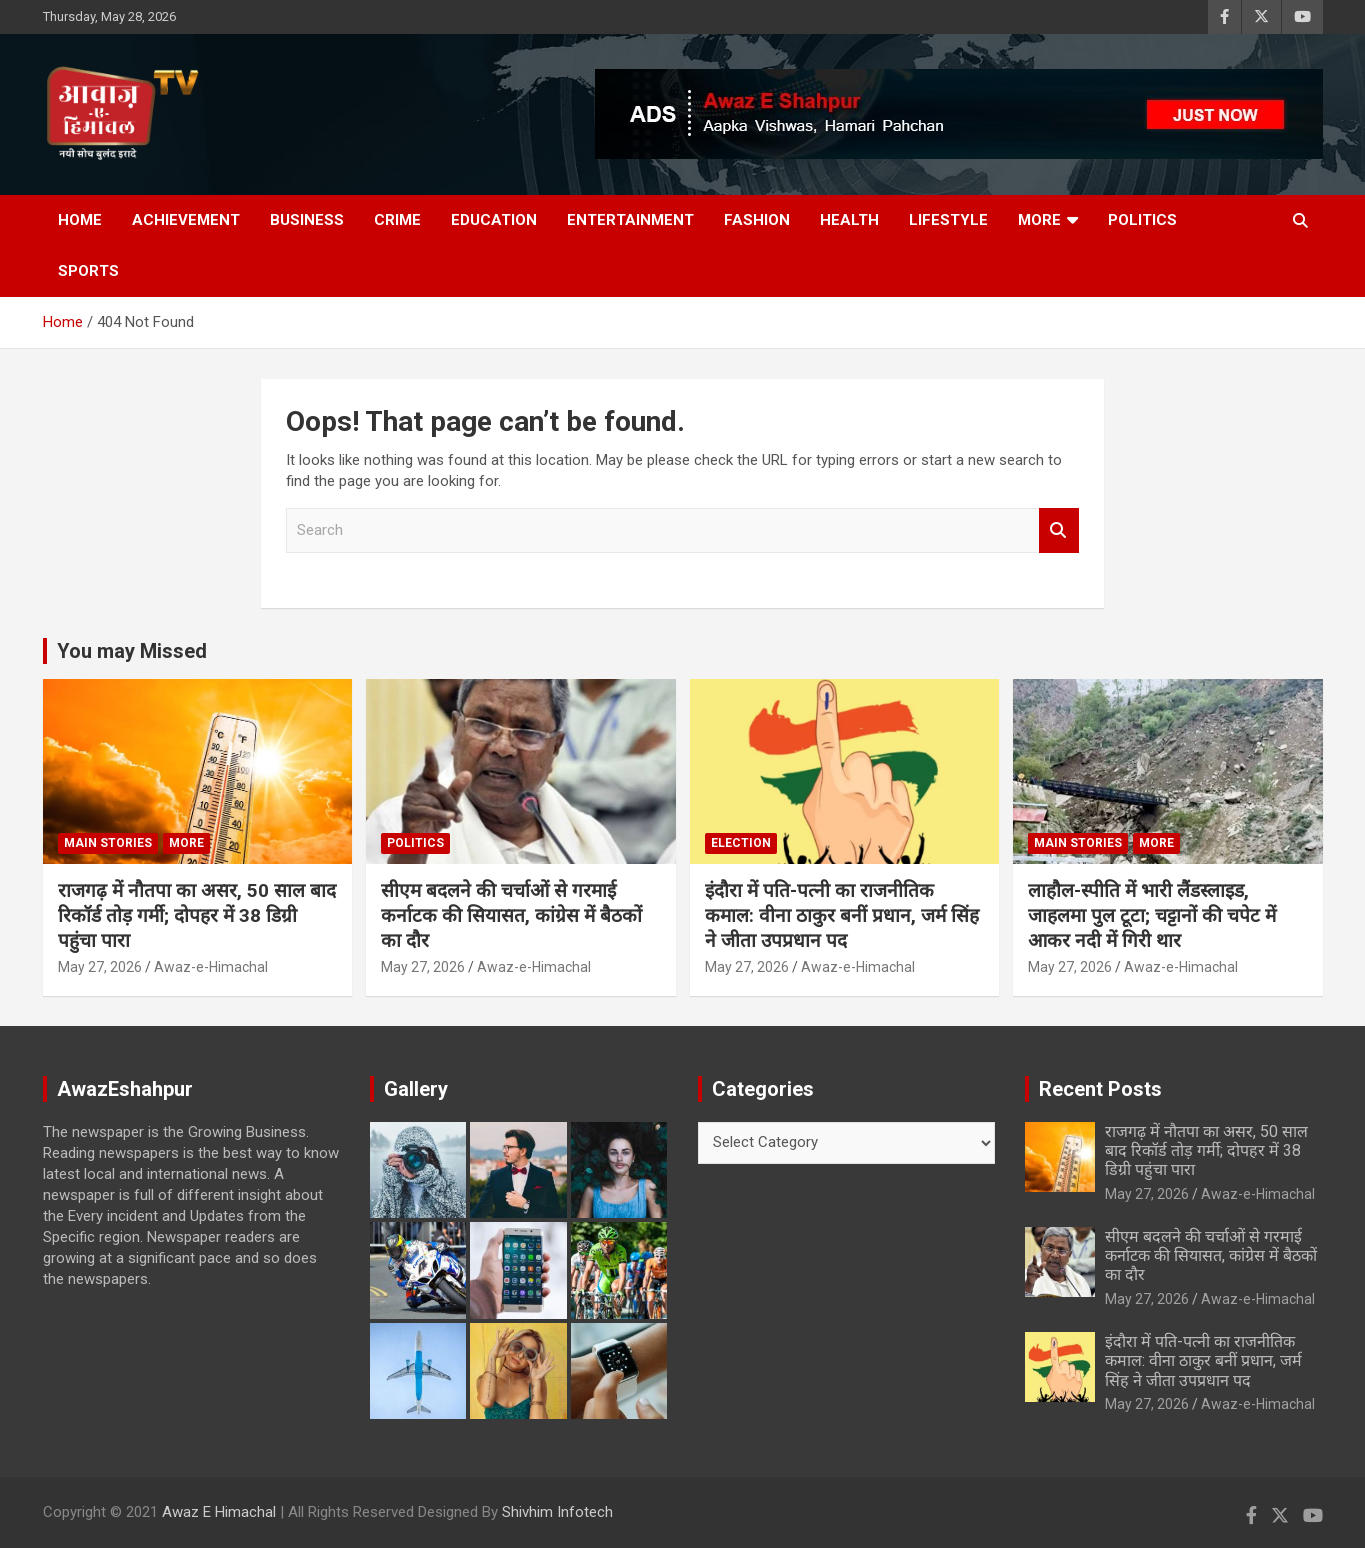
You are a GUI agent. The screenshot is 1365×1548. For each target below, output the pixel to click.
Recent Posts (1100, 1089)
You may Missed (132, 651)
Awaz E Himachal (219, 1512)
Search (1059, 530)
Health (849, 220)
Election (741, 843)
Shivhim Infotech (557, 1512)
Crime (397, 220)
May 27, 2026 (100, 967)
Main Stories (108, 843)
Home (80, 220)
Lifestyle (948, 220)
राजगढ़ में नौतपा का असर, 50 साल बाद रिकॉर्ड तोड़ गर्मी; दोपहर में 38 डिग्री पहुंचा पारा (197, 915)
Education (494, 220)
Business (307, 220)
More (1039, 220)
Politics (1142, 220)
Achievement (186, 220)
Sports (88, 271)
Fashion (757, 220)
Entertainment (630, 220)
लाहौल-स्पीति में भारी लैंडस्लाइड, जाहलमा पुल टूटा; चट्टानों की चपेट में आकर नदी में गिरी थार (1152, 915)
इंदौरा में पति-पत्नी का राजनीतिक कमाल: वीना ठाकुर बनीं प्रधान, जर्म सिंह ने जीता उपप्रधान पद (842, 915)
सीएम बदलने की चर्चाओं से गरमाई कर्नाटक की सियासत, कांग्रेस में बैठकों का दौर (511, 915)
